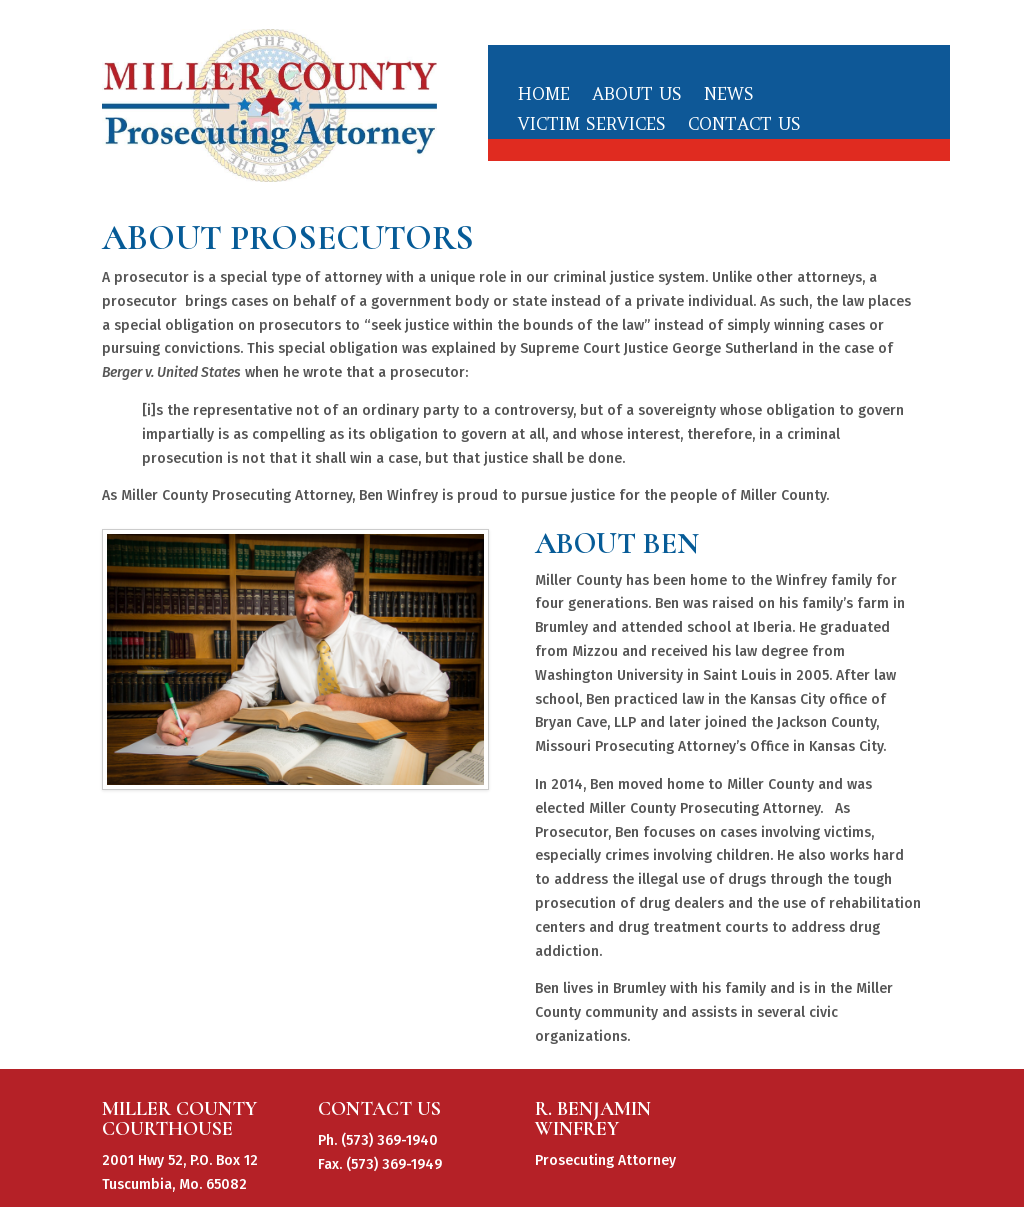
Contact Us (744, 126)
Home (544, 96)
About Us (637, 96)
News (729, 96)
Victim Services (592, 126)
